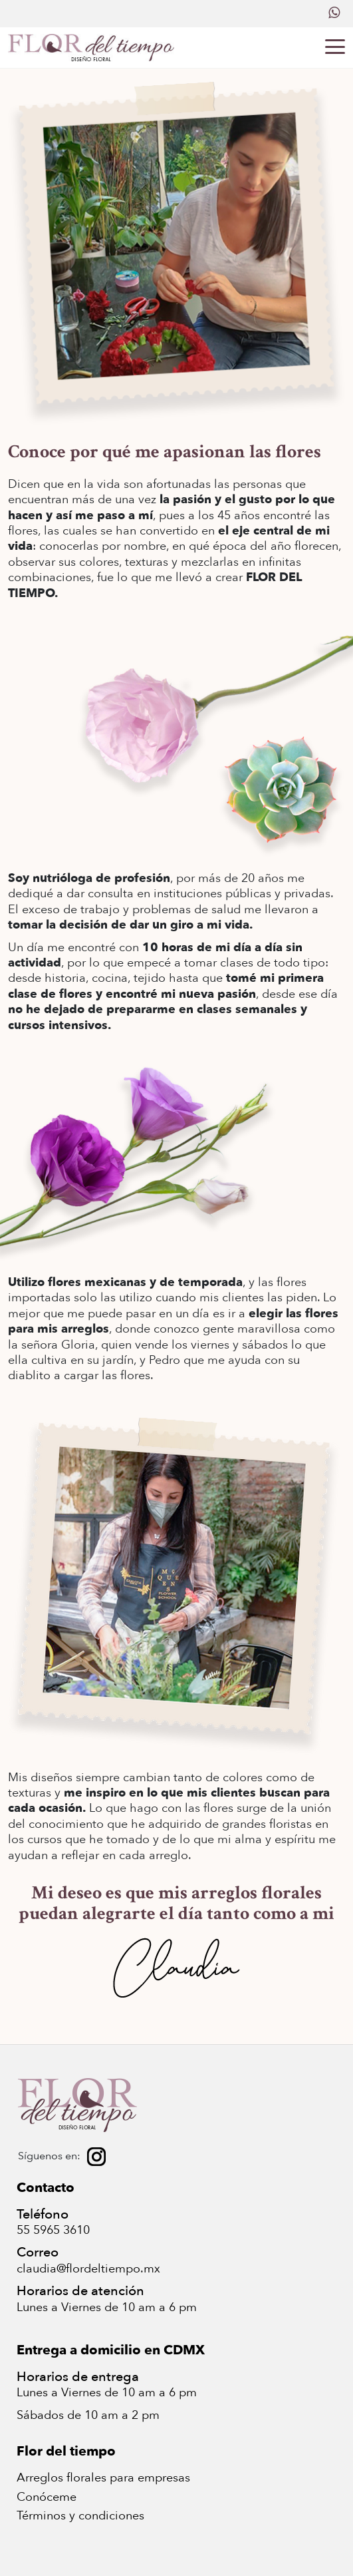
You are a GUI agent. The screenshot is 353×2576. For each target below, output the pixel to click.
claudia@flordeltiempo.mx (88, 2268)
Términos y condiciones (80, 2515)
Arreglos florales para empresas (103, 2477)
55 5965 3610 (53, 2230)
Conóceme (46, 2497)
